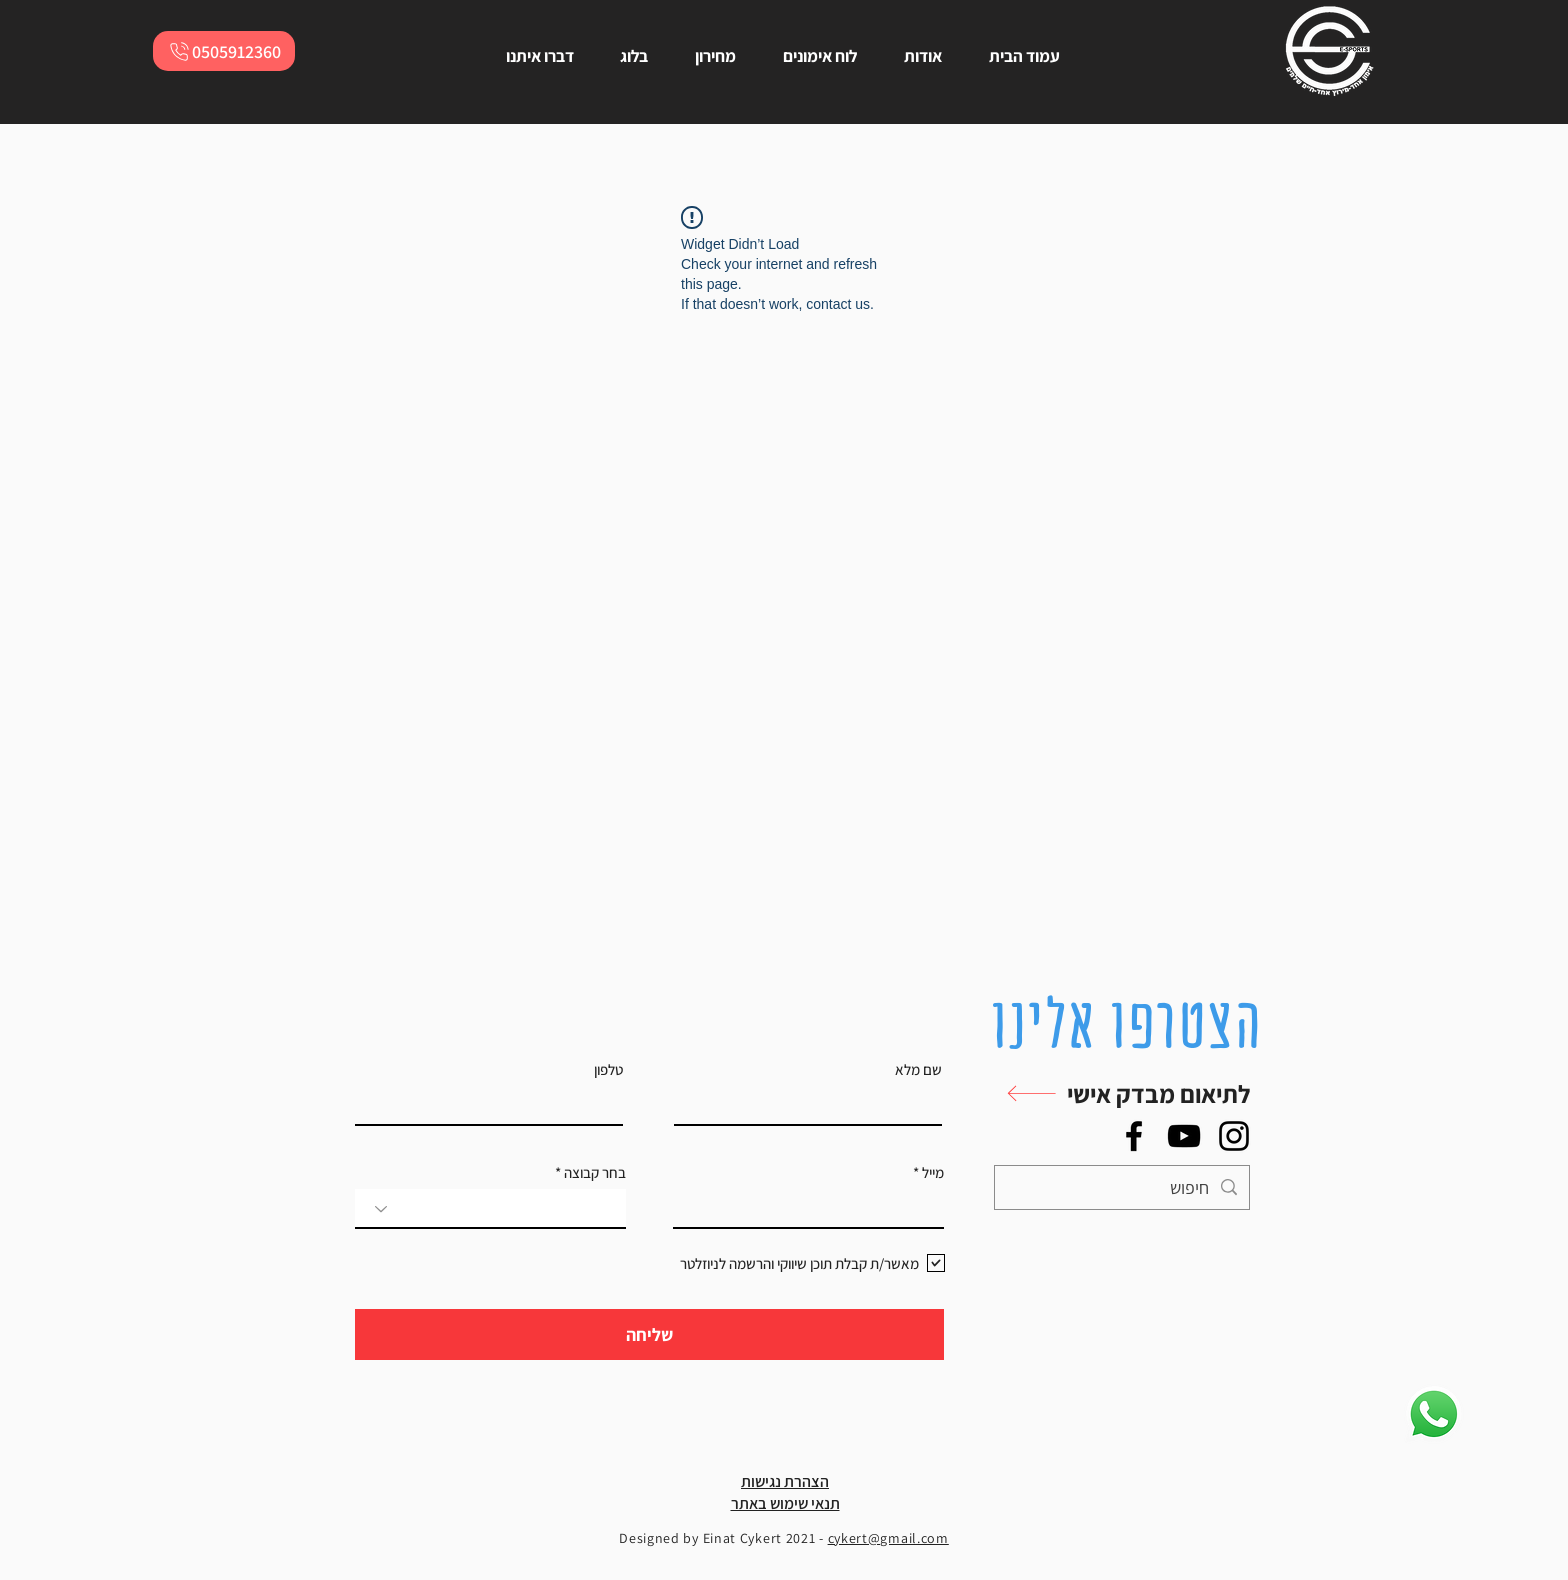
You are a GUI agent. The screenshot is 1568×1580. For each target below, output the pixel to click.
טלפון (608, 1069)
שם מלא (918, 1069)
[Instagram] (1234, 1136)
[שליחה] (649, 1334)
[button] (1117, 1093)
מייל (933, 1172)
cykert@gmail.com (888, 1538)
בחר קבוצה (595, 1172)
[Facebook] (1134, 1136)
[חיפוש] (1123, 1187)
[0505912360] (224, 51)
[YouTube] (1184, 1136)
